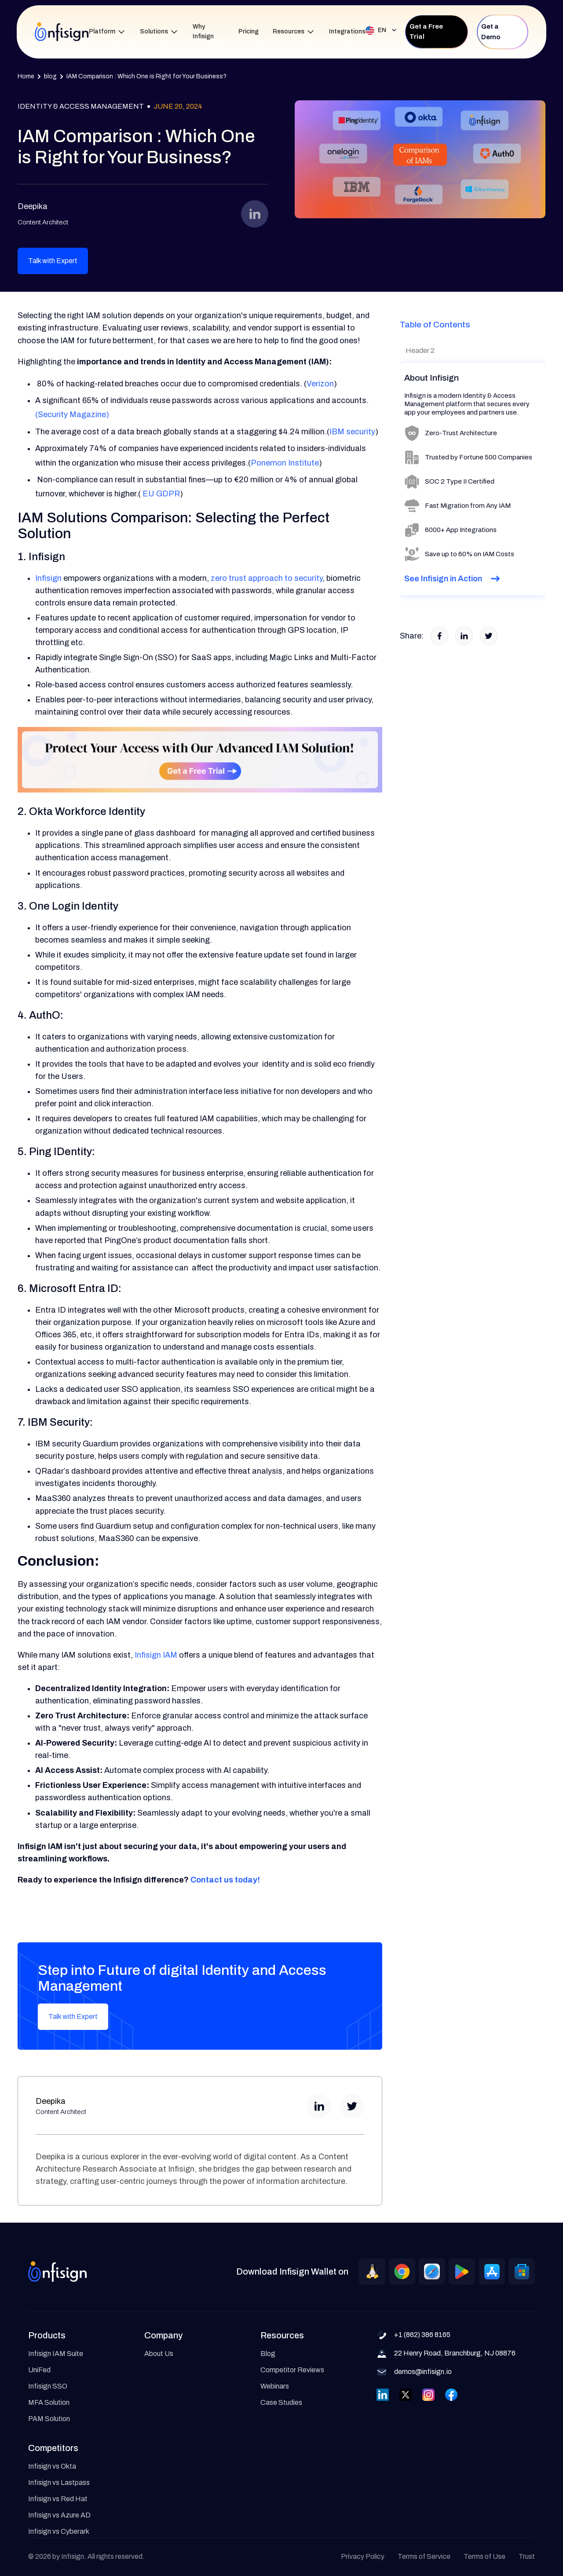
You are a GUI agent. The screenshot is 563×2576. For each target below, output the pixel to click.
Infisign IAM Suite (55, 2353)
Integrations (347, 31)
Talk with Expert (52, 260)
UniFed (39, 2370)
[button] (107, 32)
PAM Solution (49, 2418)
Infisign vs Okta (52, 2466)
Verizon (320, 383)
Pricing (248, 31)
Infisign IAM (156, 1655)
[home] (62, 31)
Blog (267, 2353)
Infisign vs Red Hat (58, 2499)
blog (50, 76)
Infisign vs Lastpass (59, 2482)
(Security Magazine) (72, 414)
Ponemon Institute (285, 463)
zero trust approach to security (266, 578)
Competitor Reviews (292, 2370)
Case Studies (281, 2402)
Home (26, 76)
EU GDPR (160, 493)
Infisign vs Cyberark (58, 2531)
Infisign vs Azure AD (59, 2515)
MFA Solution (48, 2402)
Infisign (48, 578)
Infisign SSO (47, 2386)
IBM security (352, 431)
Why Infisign (203, 31)
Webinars (274, 2386)
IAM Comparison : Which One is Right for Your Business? (146, 76)
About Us (158, 2353)
